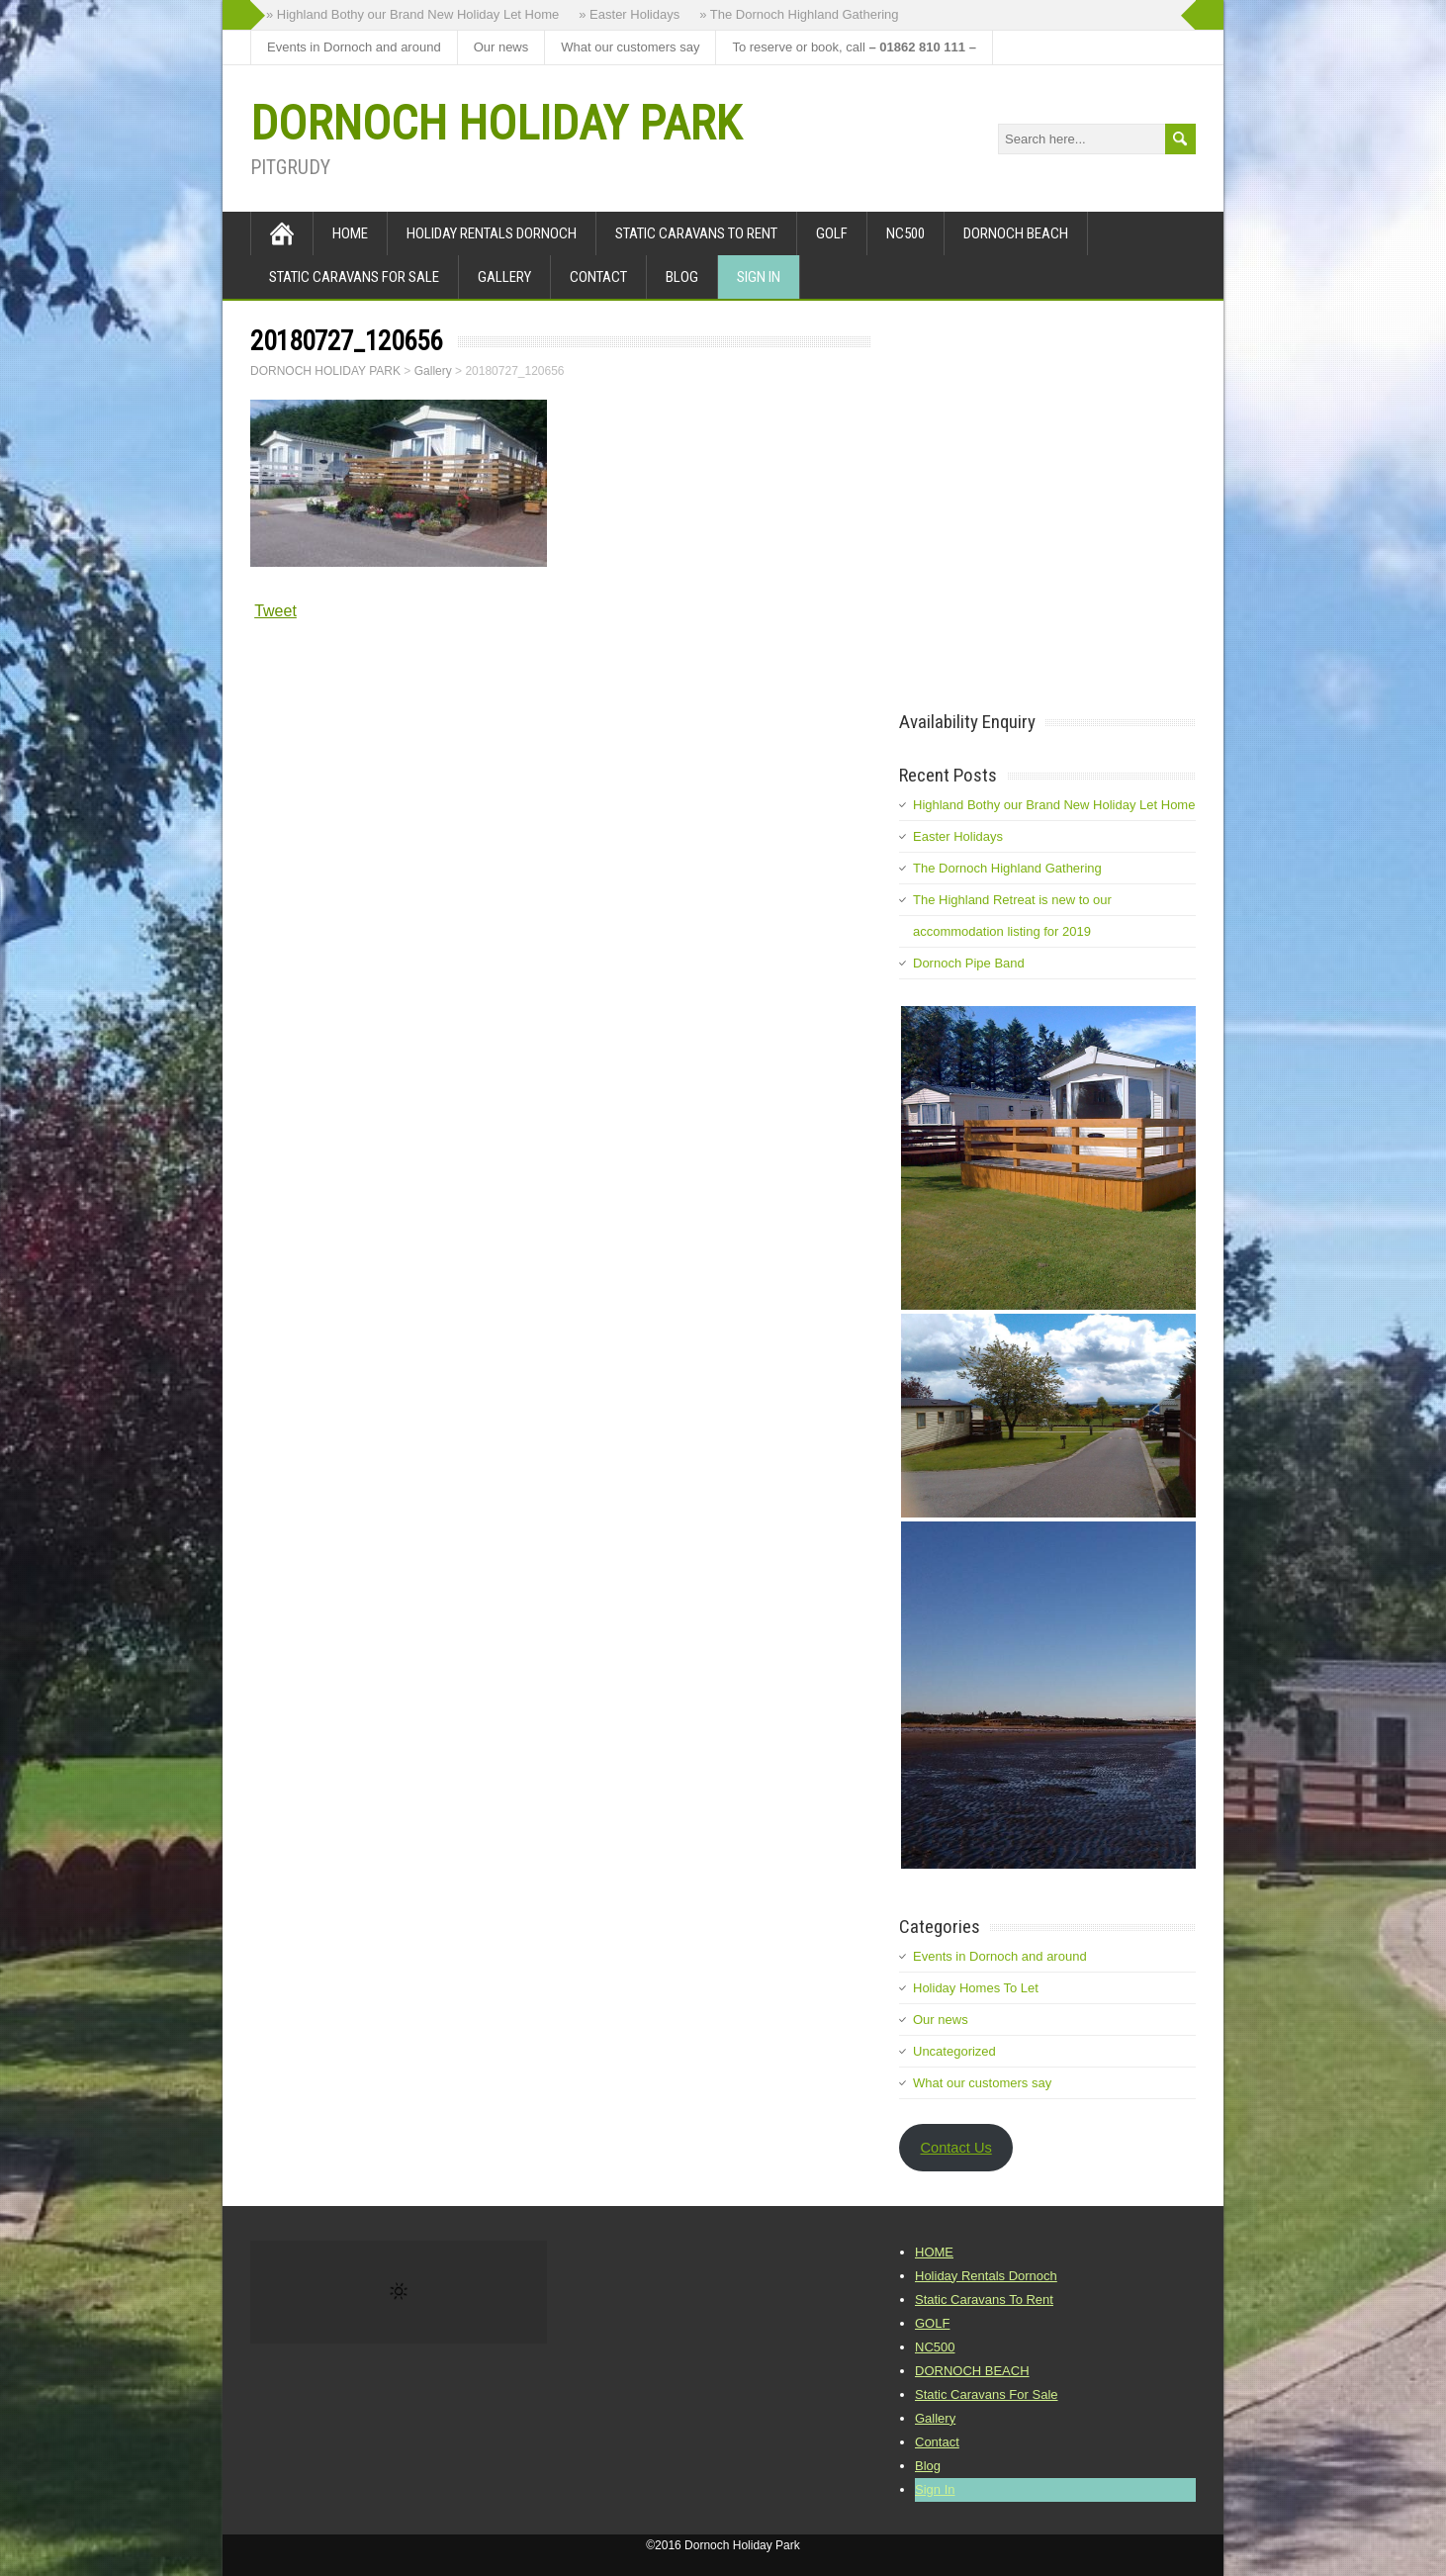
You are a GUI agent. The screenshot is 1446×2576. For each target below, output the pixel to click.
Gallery (504, 277)
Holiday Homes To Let (976, 1987)
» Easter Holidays (629, 14)
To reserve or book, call (853, 47)
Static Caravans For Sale (354, 277)
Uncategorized (954, 2051)
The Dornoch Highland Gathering (1007, 868)
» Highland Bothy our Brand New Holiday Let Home (412, 14)
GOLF (832, 233)
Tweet (275, 610)
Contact (598, 277)
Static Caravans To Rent (696, 233)
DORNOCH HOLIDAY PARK (495, 123)
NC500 (905, 233)
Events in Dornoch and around (354, 47)
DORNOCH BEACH (1015, 233)
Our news (501, 47)
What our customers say (630, 47)
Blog (682, 277)
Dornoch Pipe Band (969, 963)
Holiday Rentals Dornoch (492, 233)
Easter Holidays (958, 836)
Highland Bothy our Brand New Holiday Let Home (1054, 804)
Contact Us (955, 2148)
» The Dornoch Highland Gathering (798, 14)
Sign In (758, 277)
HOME (350, 233)
